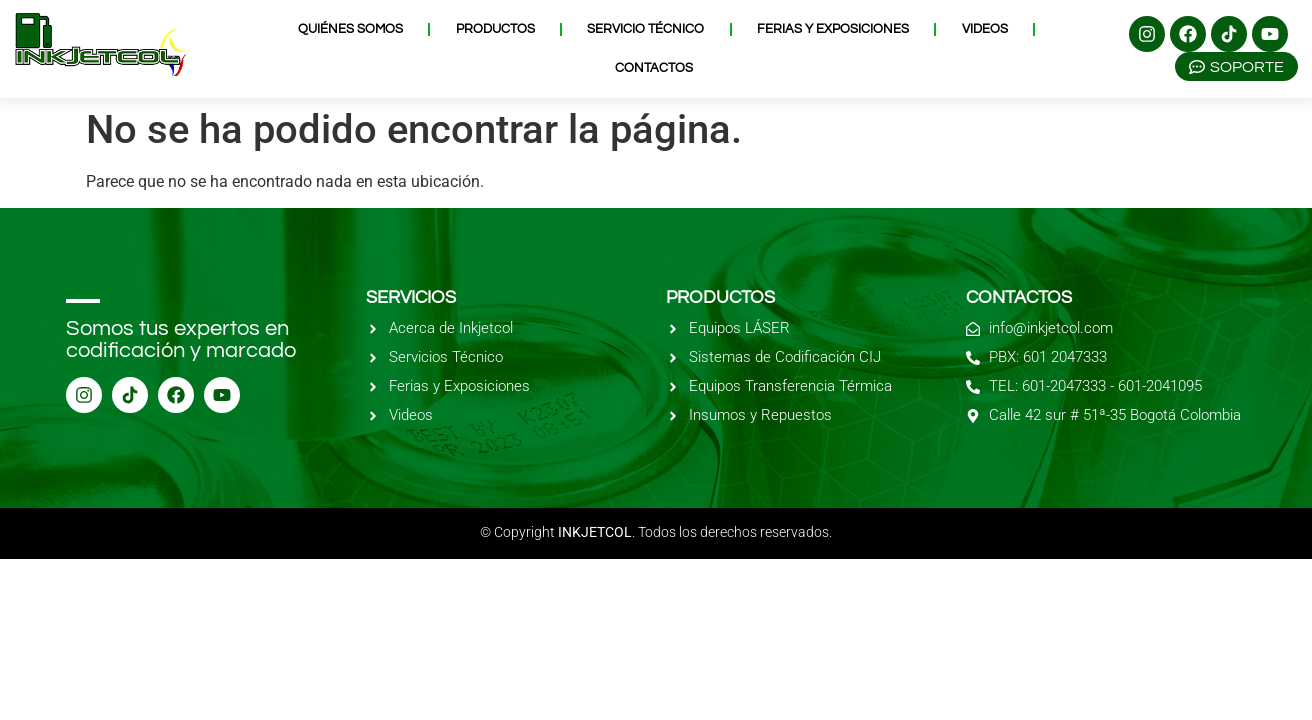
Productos (495, 29)
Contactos (654, 68)
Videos (985, 29)
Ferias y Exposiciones (833, 29)
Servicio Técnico (645, 29)
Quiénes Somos (350, 29)
